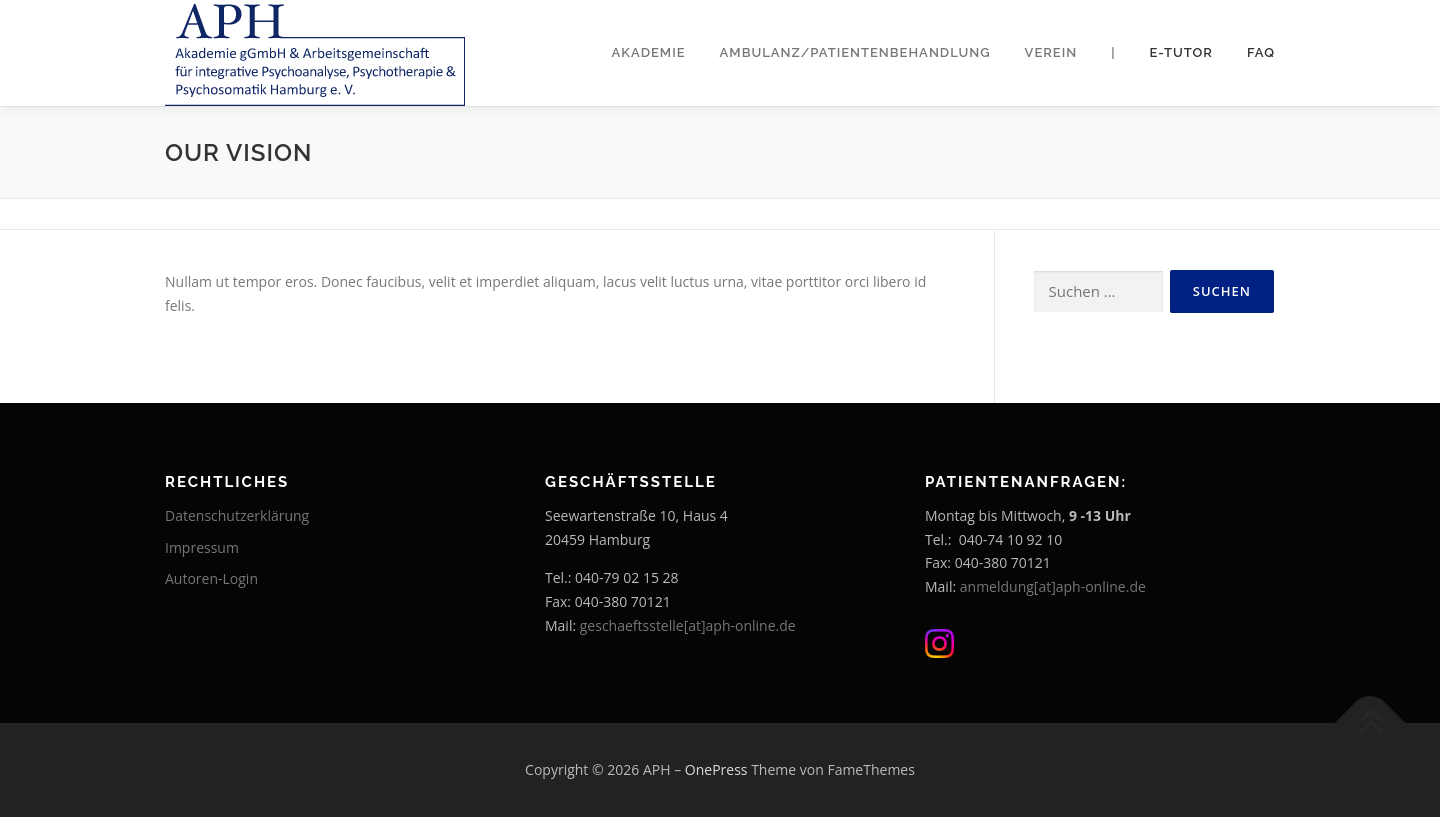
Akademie (649, 52)
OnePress (716, 769)
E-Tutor (1181, 52)
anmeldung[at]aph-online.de (1053, 586)
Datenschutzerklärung (237, 515)
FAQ (1261, 52)
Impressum (202, 547)
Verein (1051, 52)
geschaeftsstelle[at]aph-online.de (688, 625)
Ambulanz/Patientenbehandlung (855, 52)
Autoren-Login (211, 578)
